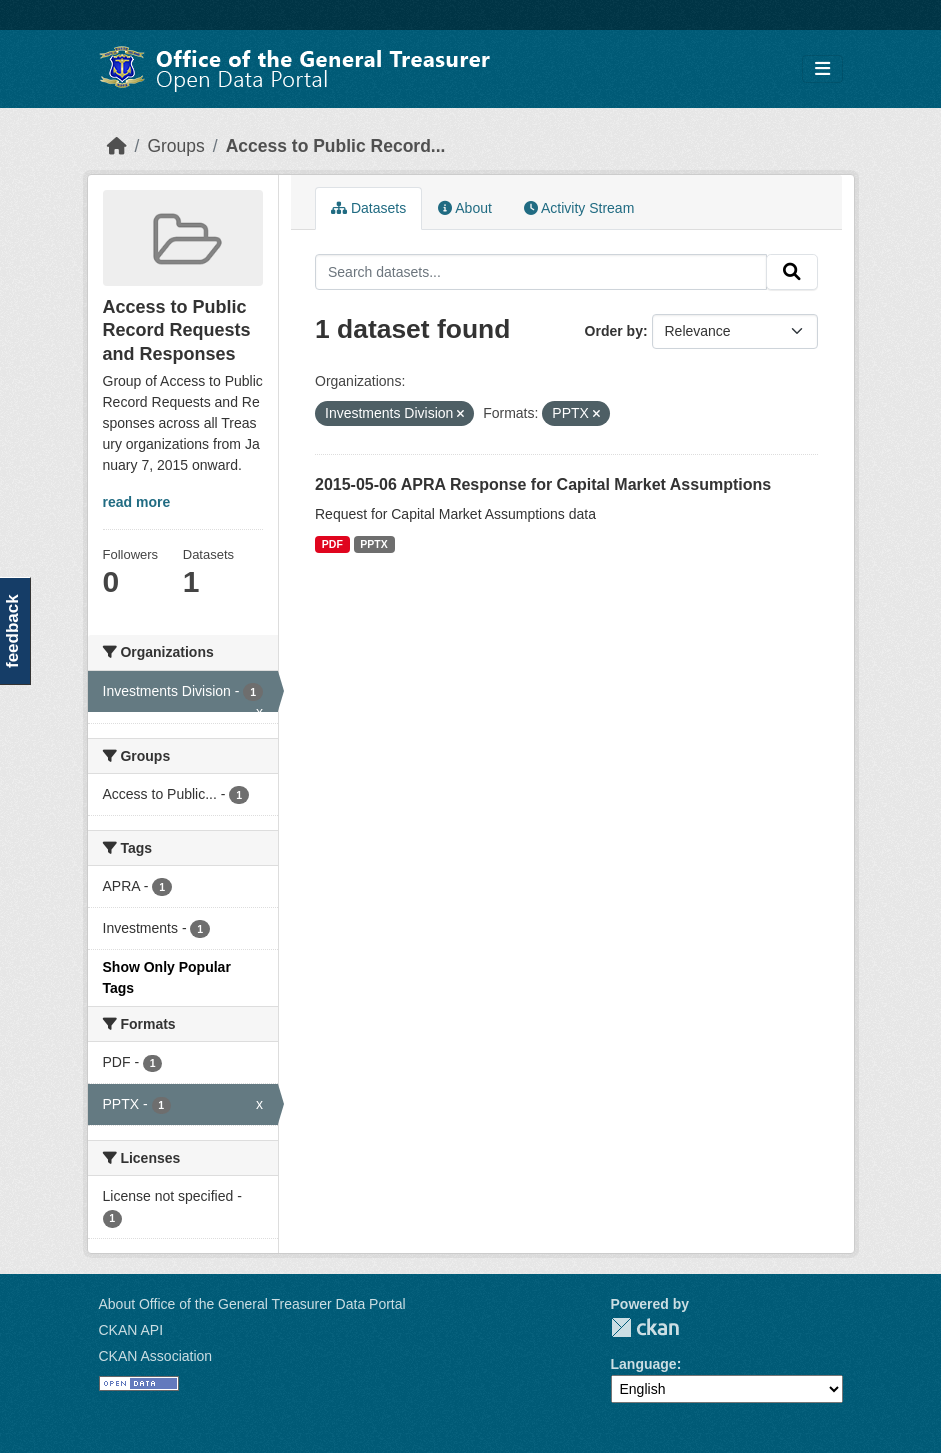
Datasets (368, 208)
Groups (175, 146)
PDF (332, 544)
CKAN (645, 1327)
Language (644, 1364)
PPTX (373, 544)
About (465, 208)
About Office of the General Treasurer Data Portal (252, 1304)
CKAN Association (156, 1356)
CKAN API (131, 1330)
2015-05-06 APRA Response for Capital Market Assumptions (543, 484)
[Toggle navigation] (822, 69)
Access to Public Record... (336, 146)
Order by (614, 331)
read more (137, 502)
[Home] (117, 146)
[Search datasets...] (541, 272)
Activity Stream (579, 208)
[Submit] (792, 272)
